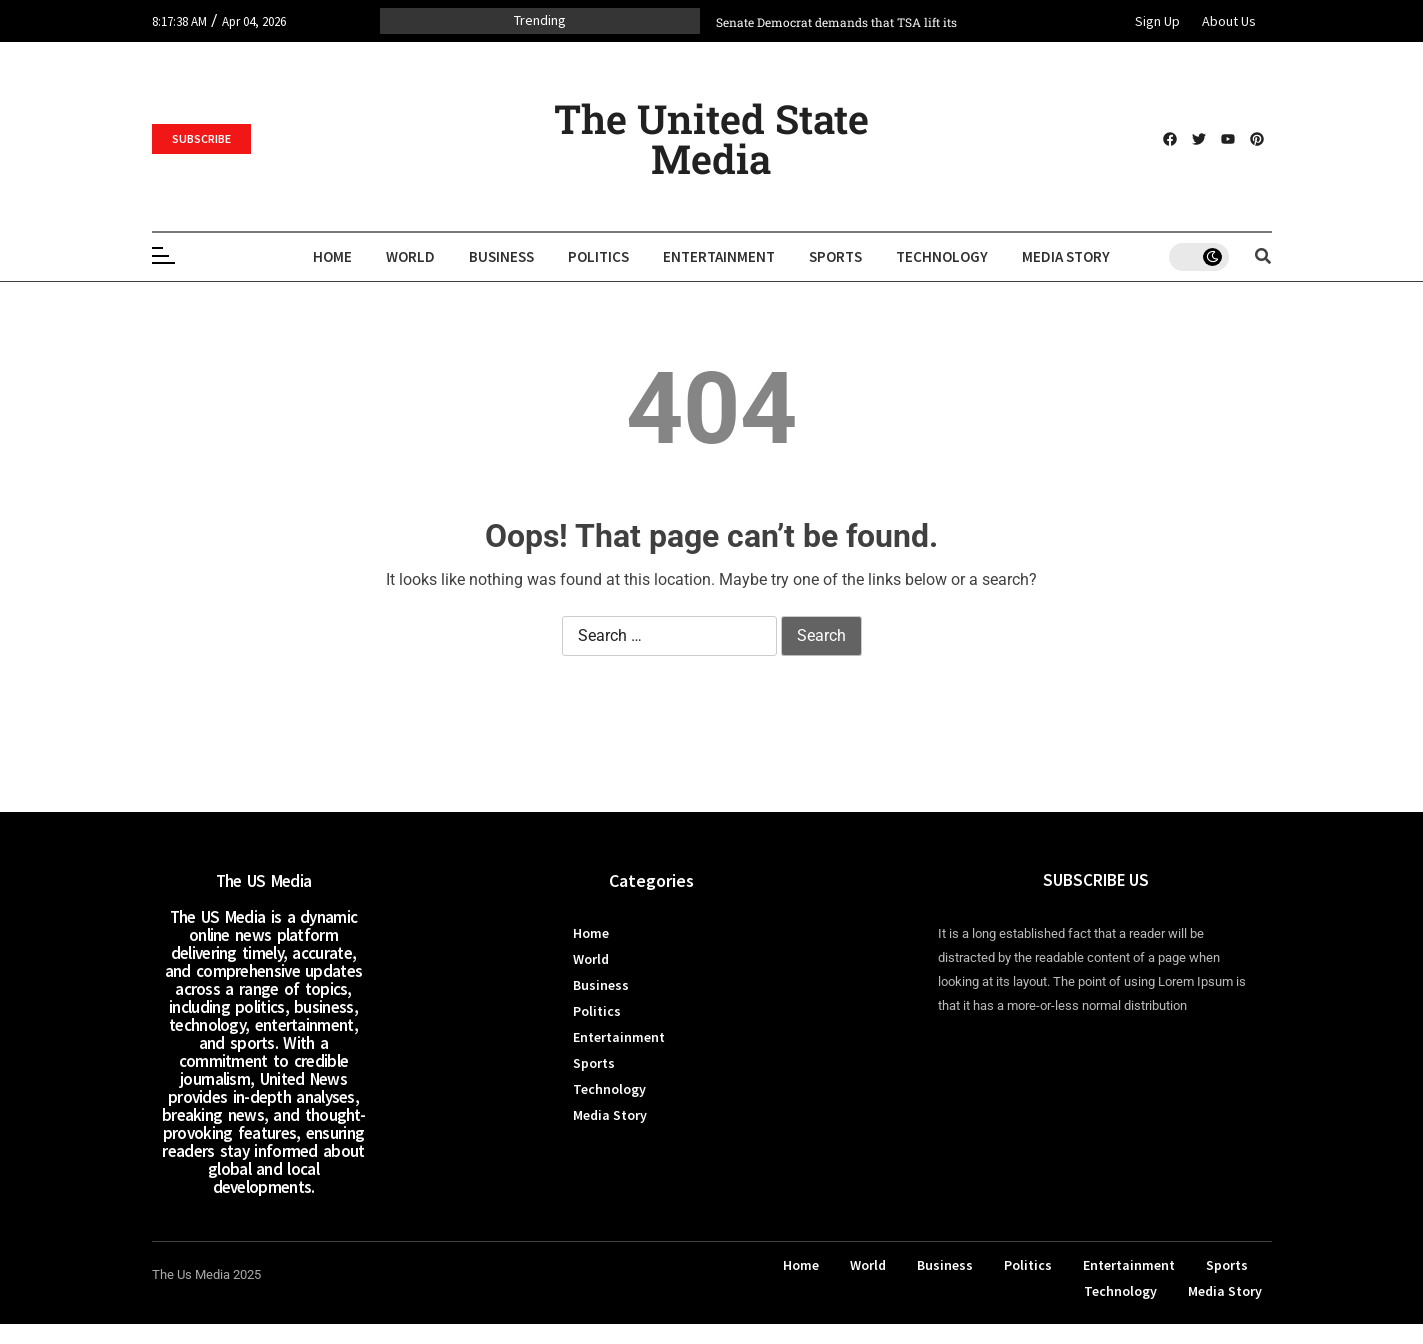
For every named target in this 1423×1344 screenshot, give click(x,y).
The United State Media (711, 138)
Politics (598, 256)
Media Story (1066, 256)
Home (332, 256)
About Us (1229, 21)
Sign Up (1157, 21)
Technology (942, 256)
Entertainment (719, 256)
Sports (835, 256)
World (410, 256)
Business (501, 256)
